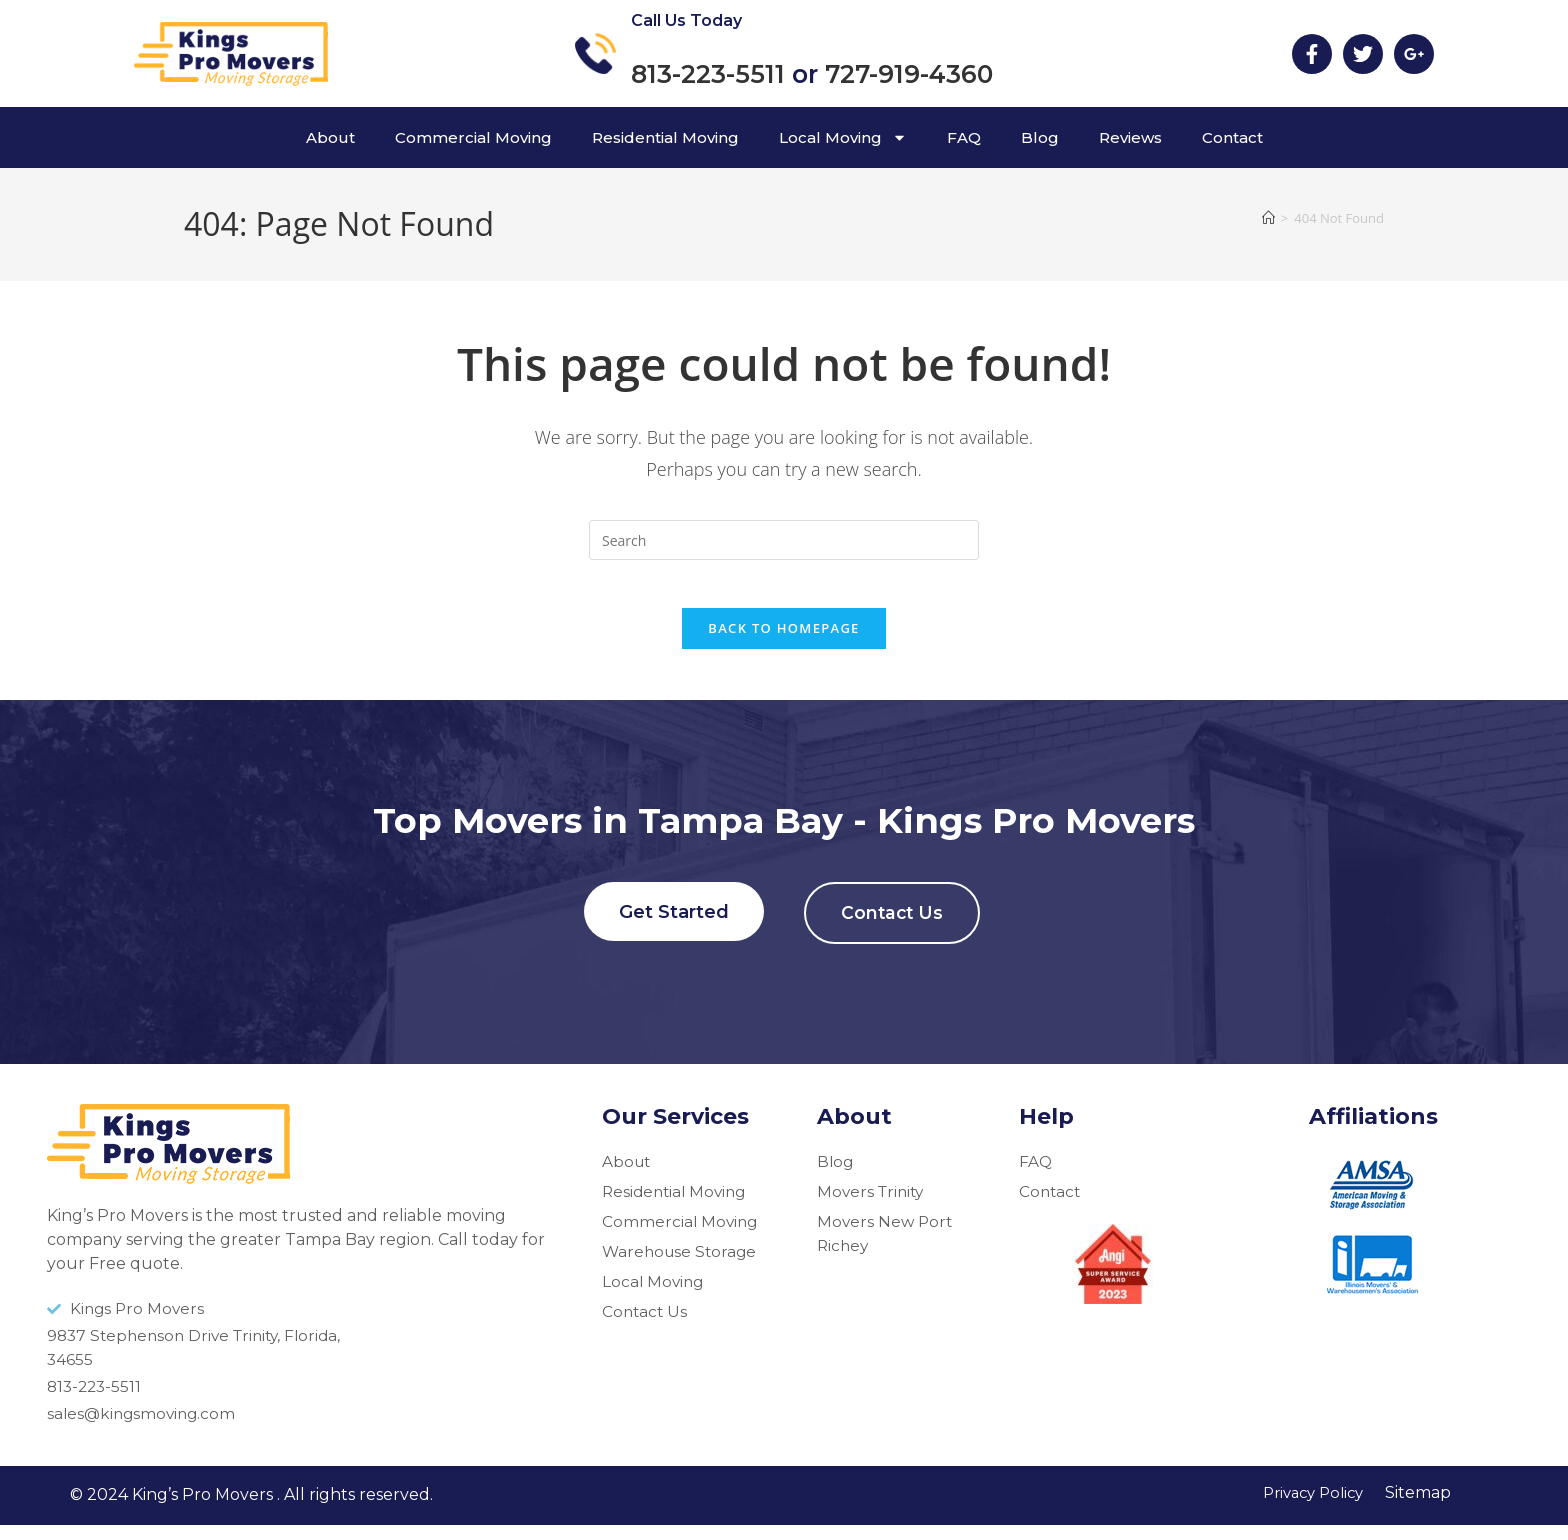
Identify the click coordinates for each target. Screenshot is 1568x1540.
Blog (1040, 137)
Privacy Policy (1308, 1507)
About (330, 137)
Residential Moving (665, 137)
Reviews (1130, 137)
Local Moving (843, 137)
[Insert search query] (784, 540)
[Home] (1268, 218)
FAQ (964, 137)
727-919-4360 (909, 74)
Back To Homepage (783, 641)
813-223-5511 (708, 74)
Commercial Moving (473, 137)
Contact (1232, 137)
